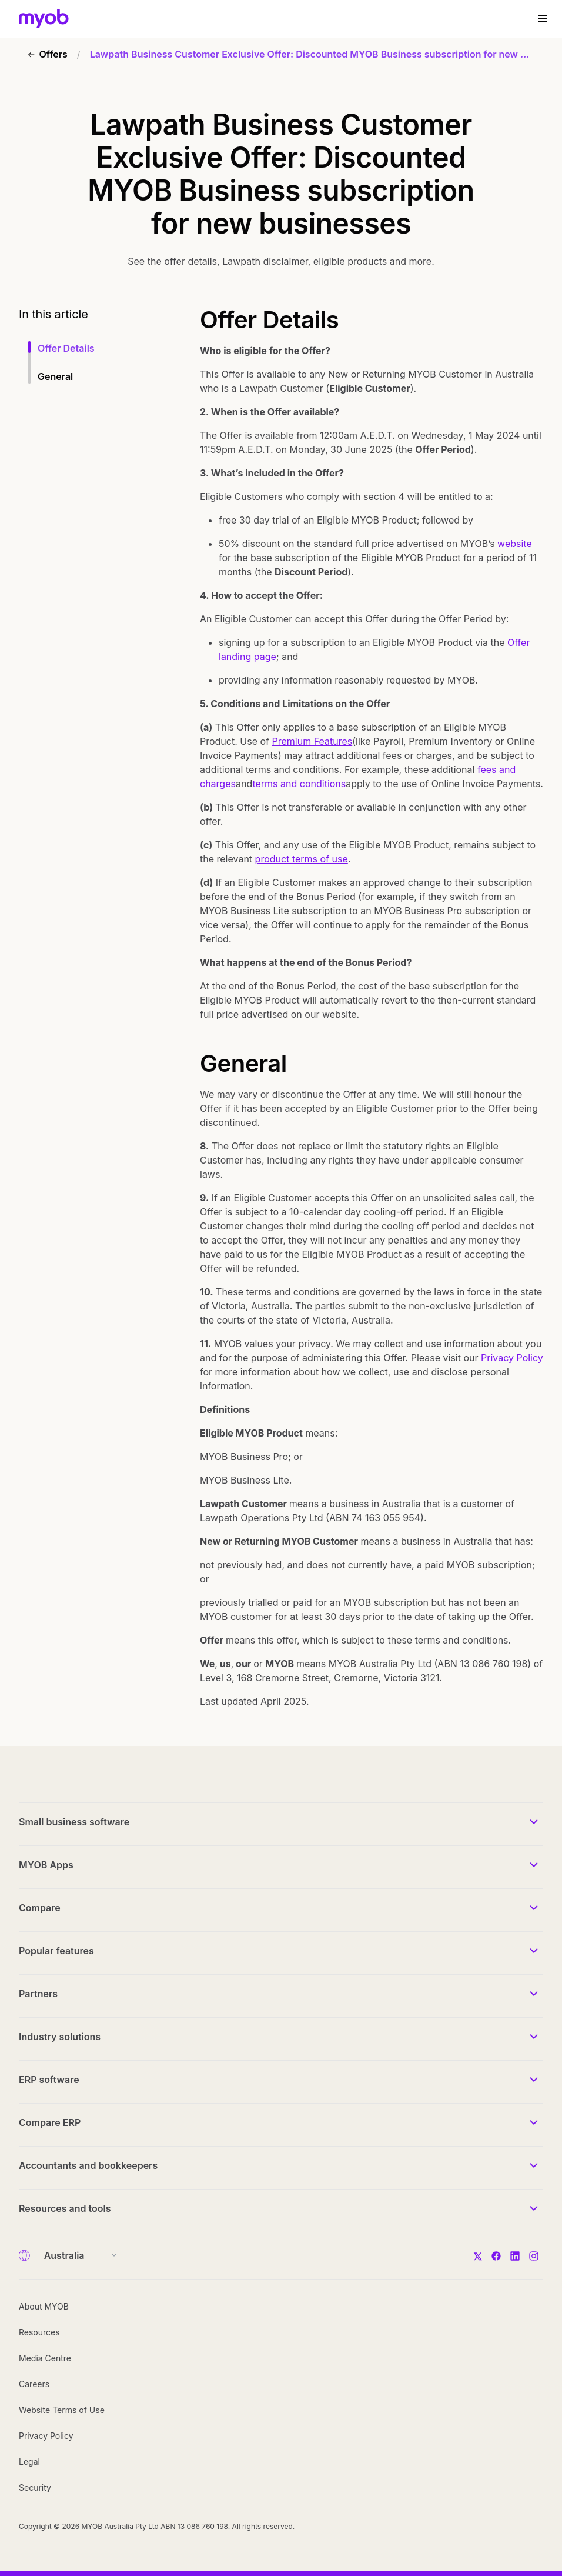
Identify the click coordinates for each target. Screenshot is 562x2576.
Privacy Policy (512, 1358)
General (55, 376)
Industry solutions (60, 2036)
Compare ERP (50, 2122)
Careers (34, 2384)
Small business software (74, 1822)
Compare (40, 1908)
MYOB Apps (46, 1865)
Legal (29, 2462)
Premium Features (312, 741)
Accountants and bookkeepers (88, 2165)
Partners (38, 1994)
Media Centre (45, 2358)
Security (35, 2487)
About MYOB (44, 2306)
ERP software (49, 2079)
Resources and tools (65, 2208)
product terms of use (301, 859)
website (514, 543)
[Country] (76, 2255)
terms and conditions (299, 783)
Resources (39, 2332)
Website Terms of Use (62, 2410)
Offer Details (66, 348)
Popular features (56, 1951)
